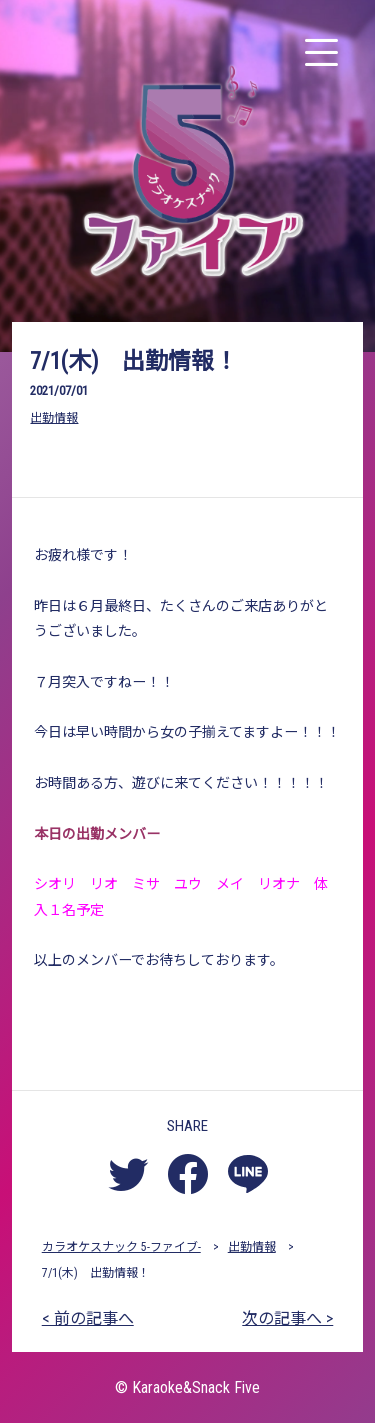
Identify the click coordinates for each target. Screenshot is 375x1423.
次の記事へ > (287, 1318)
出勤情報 (54, 418)
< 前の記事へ (88, 1318)
